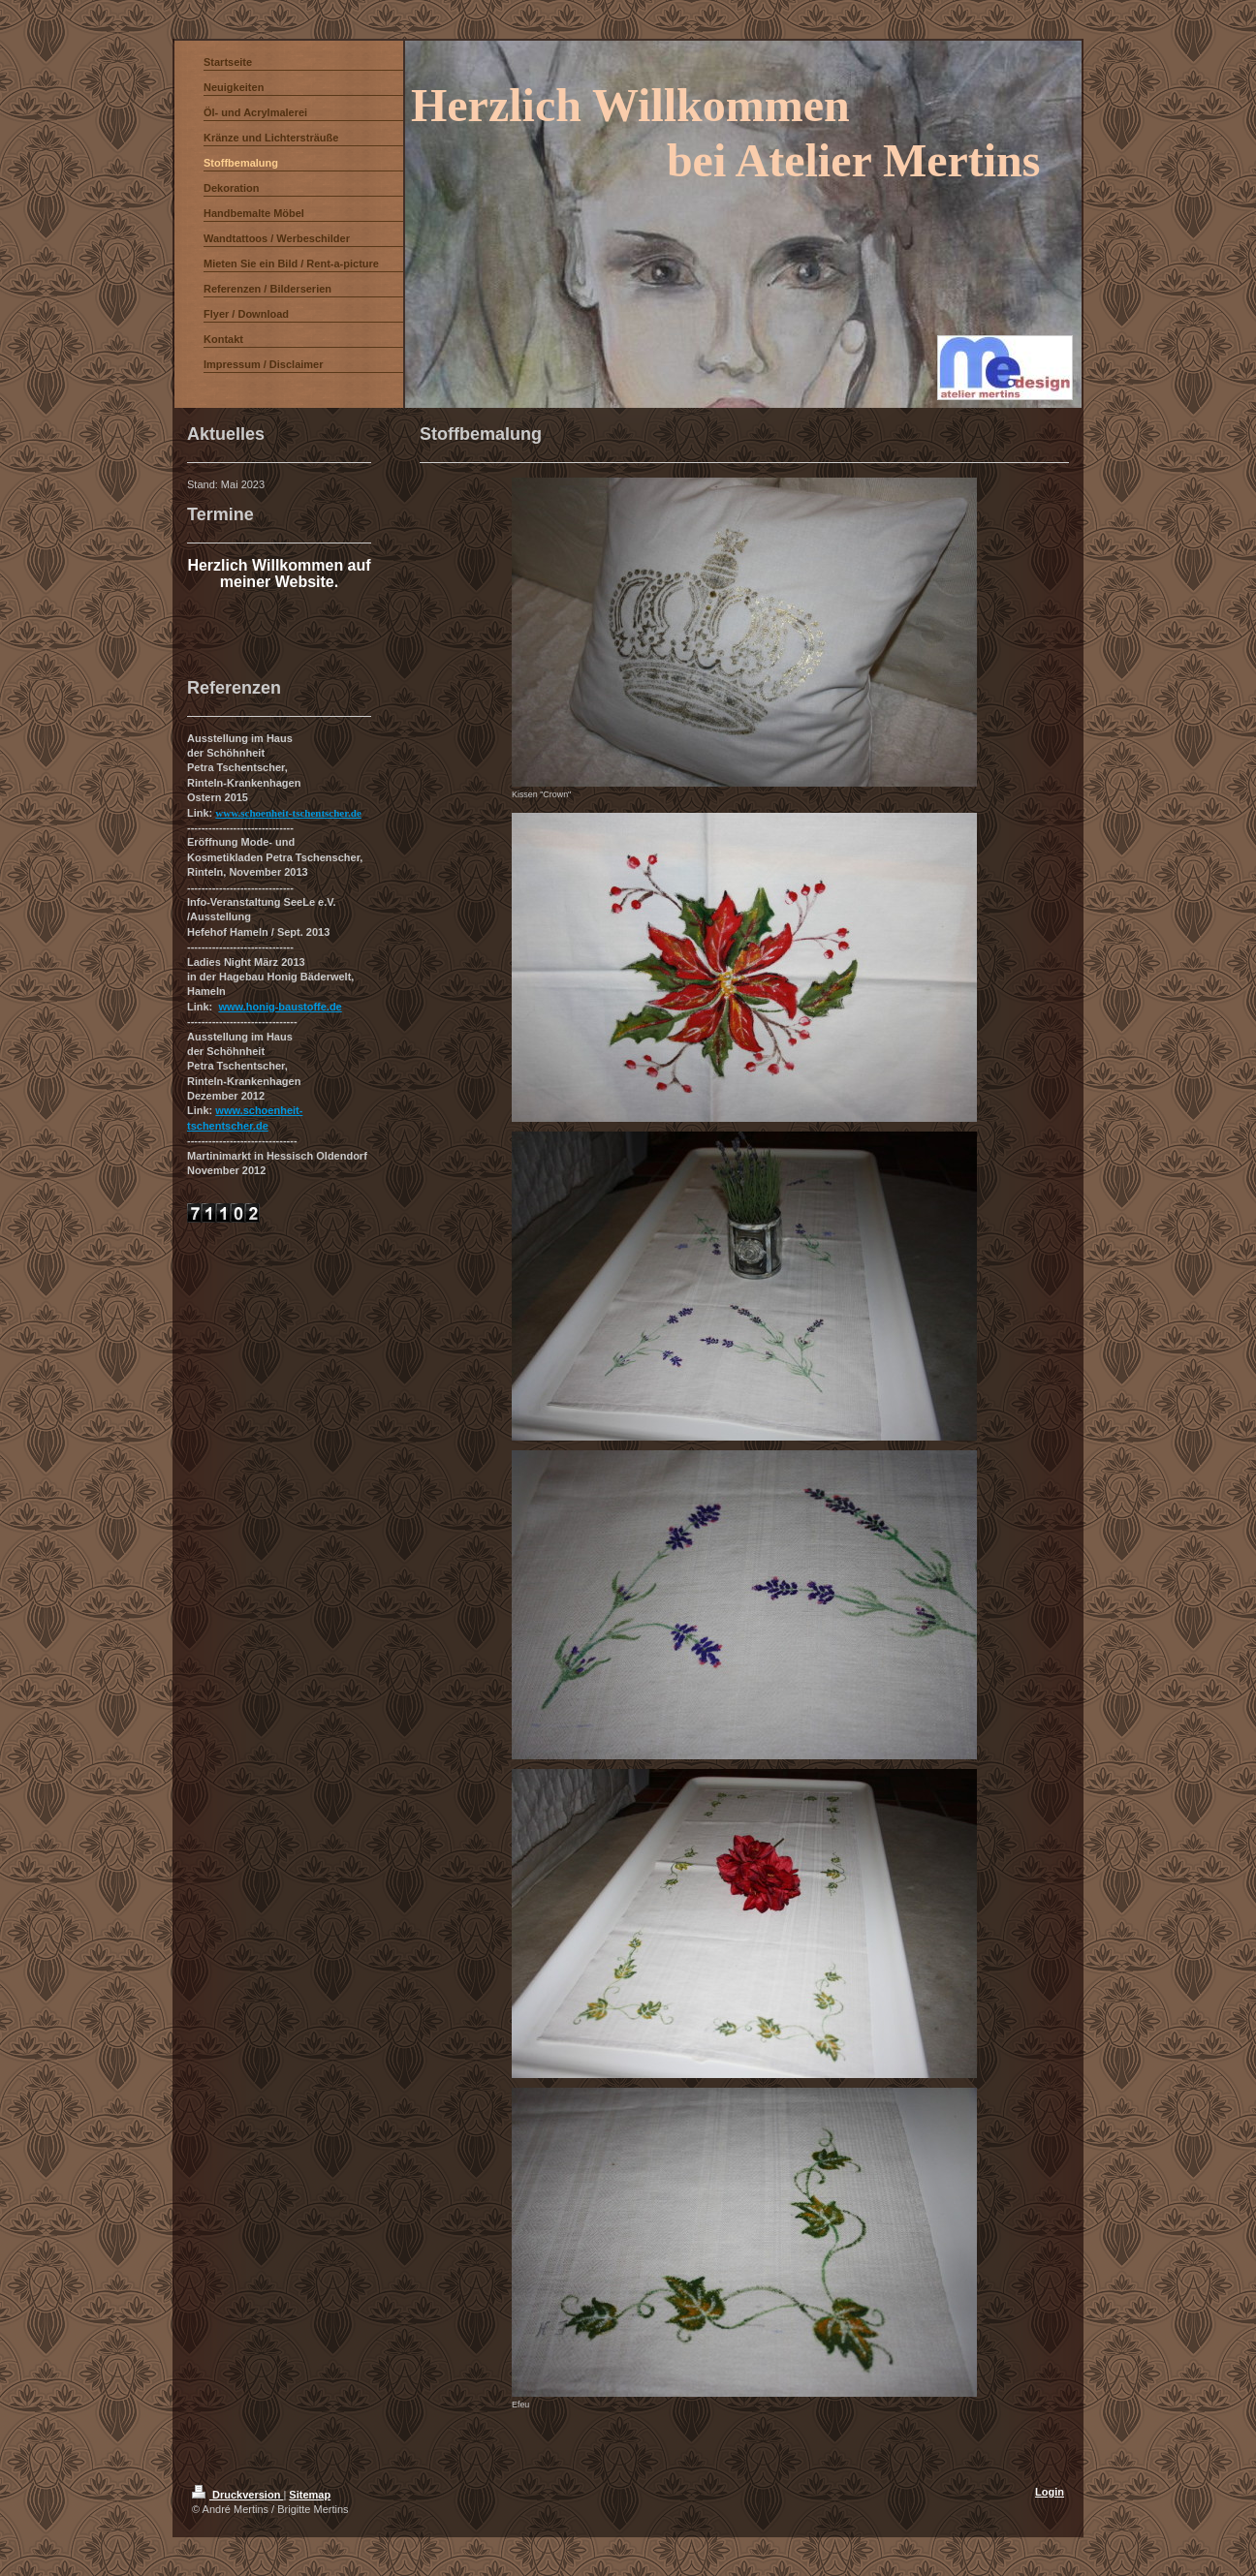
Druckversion (237, 2494)
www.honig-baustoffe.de (279, 1006)
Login (1049, 2492)
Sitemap (309, 2494)
